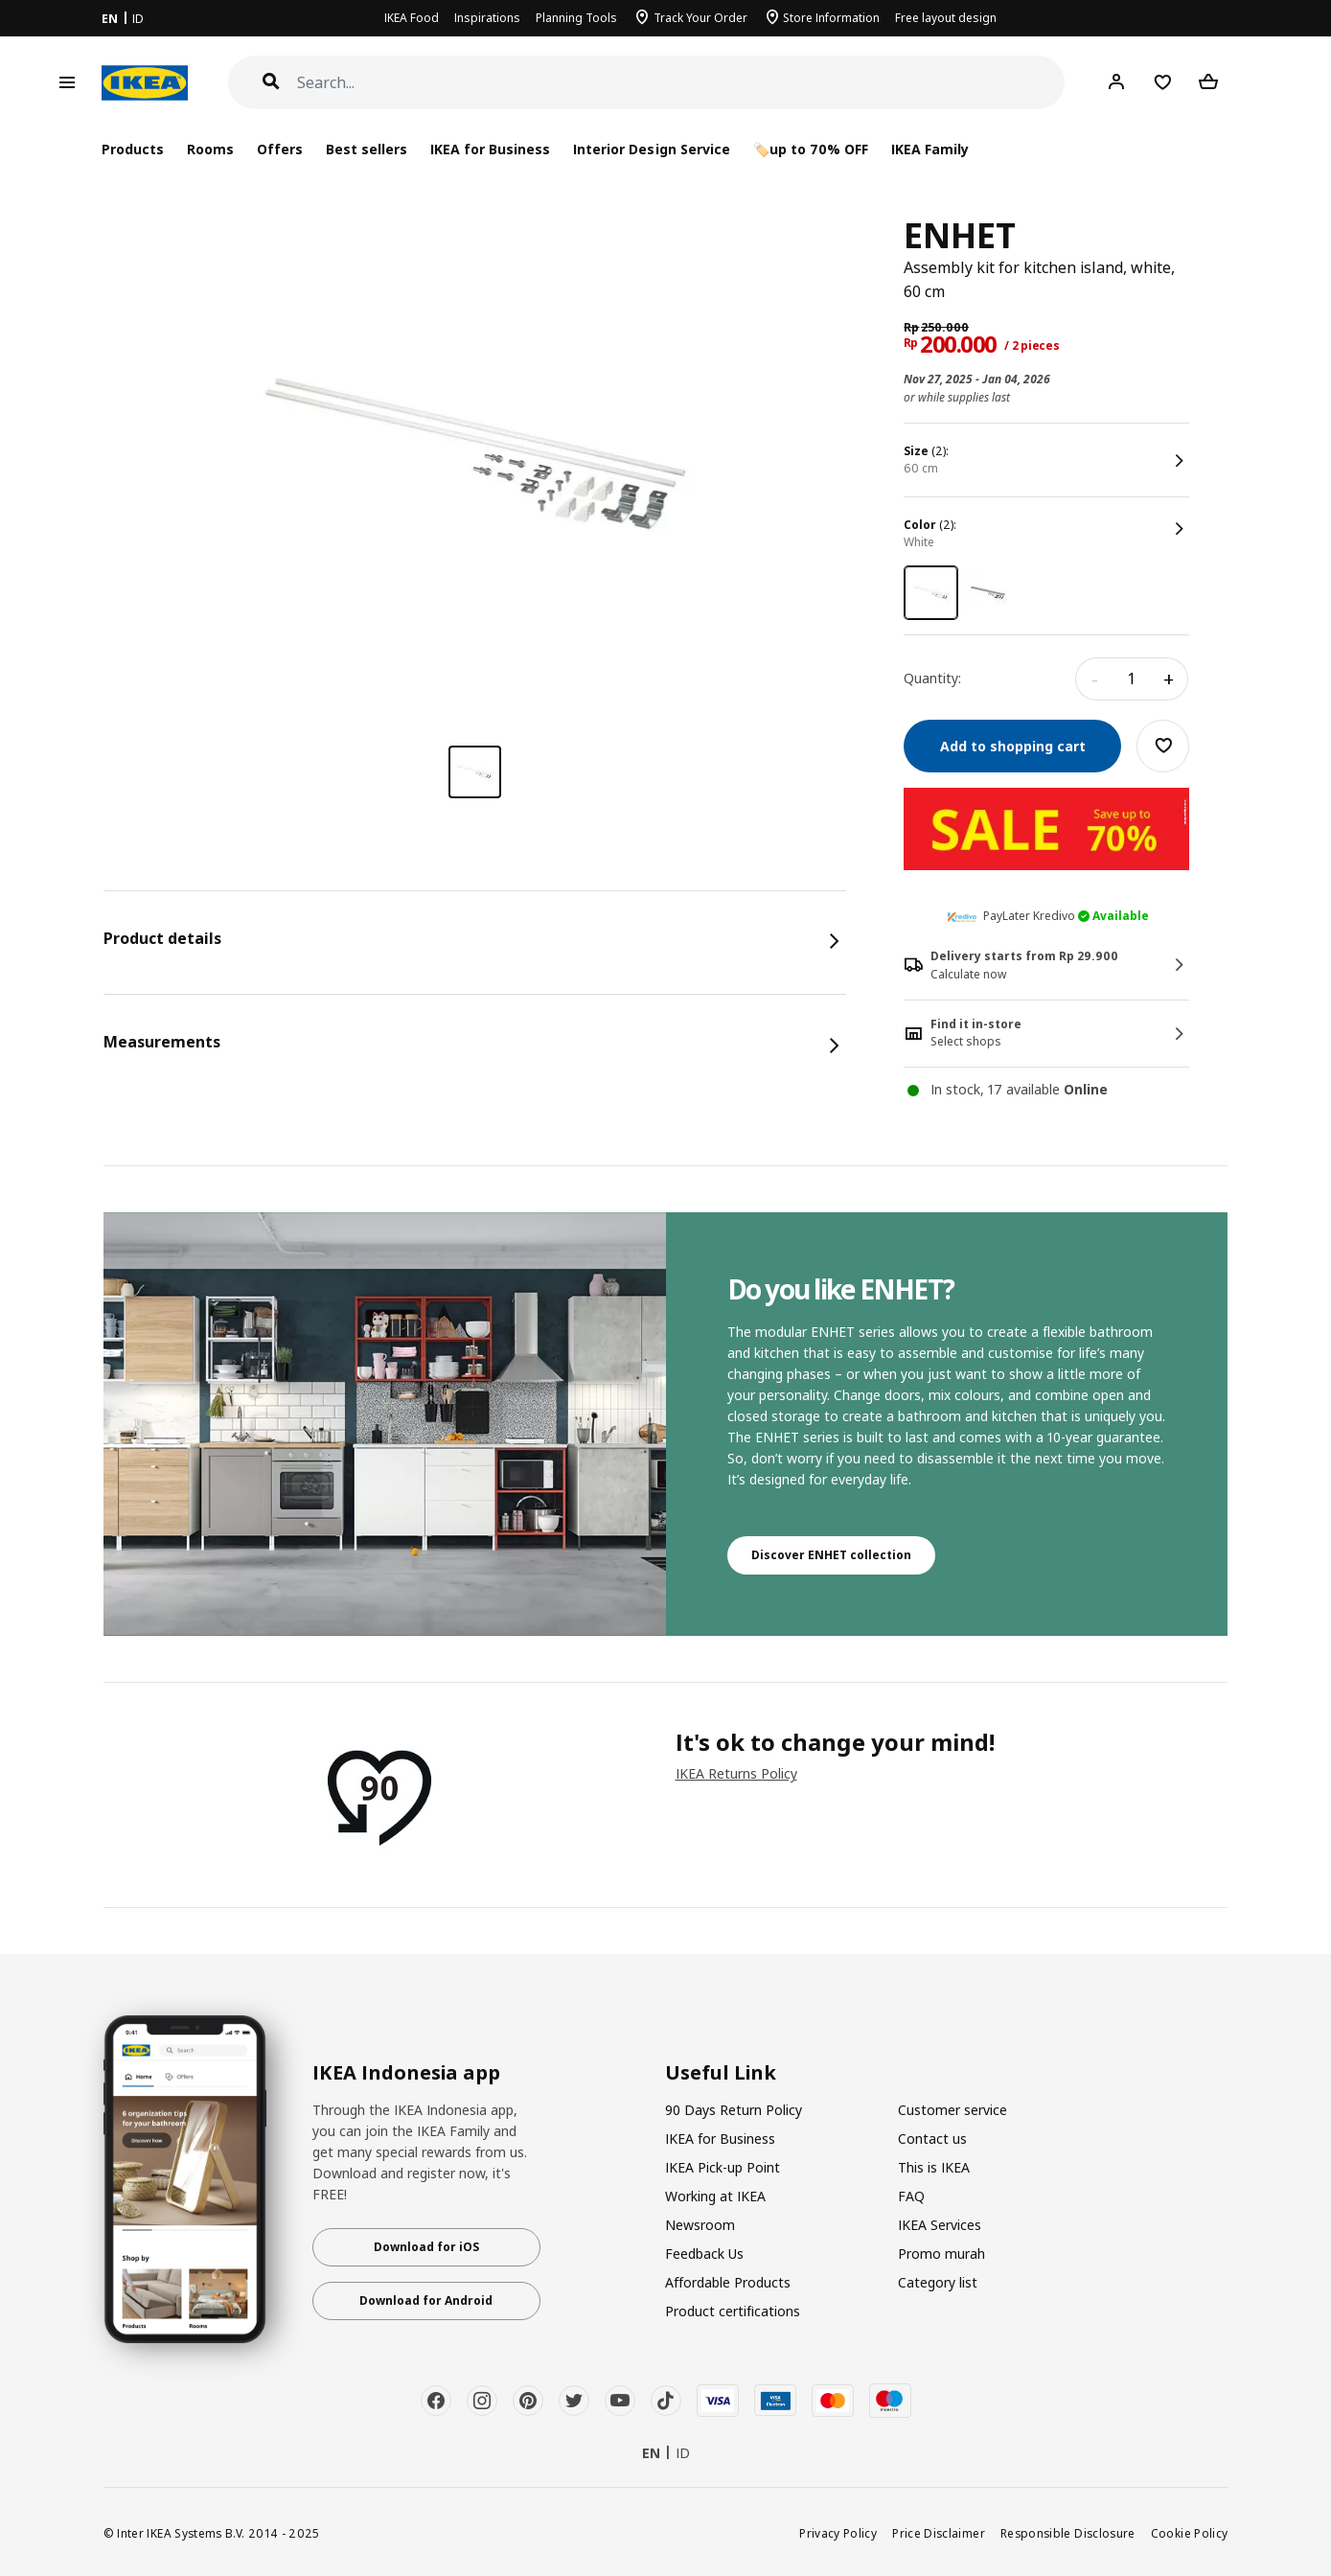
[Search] (681, 82)
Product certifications (732, 2311)
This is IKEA (934, 2167)
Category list (937, 2282)
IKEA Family (930, 149)
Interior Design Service (651, 149)
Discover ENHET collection (831, 1555)
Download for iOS (426, 2247)
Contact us (932, 2138)
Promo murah (941, 2253)
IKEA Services (939, 2225)
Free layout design (946, 18)
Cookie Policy (1189, 2533)
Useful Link (720, 2072)
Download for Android (426, 2300)
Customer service (952, 2110)
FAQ (911, 2196)
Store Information (831, 18)
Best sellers (366, 149)
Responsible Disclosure (1068, 2533)
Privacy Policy (838, 2533)
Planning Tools (576, 18)
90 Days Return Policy (733, 2110)
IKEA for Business (490, 149)
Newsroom (700, 2225)
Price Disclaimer (938, 2533)
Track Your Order (700, 18)
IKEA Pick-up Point (722, 2167)
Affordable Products (728, 2282)
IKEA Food (411, 18)
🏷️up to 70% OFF (810, 149)
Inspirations (487, 18)
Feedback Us (704, 2253)
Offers (280, 149)
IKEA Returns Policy (736, 1773)
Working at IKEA (715, 2196)
